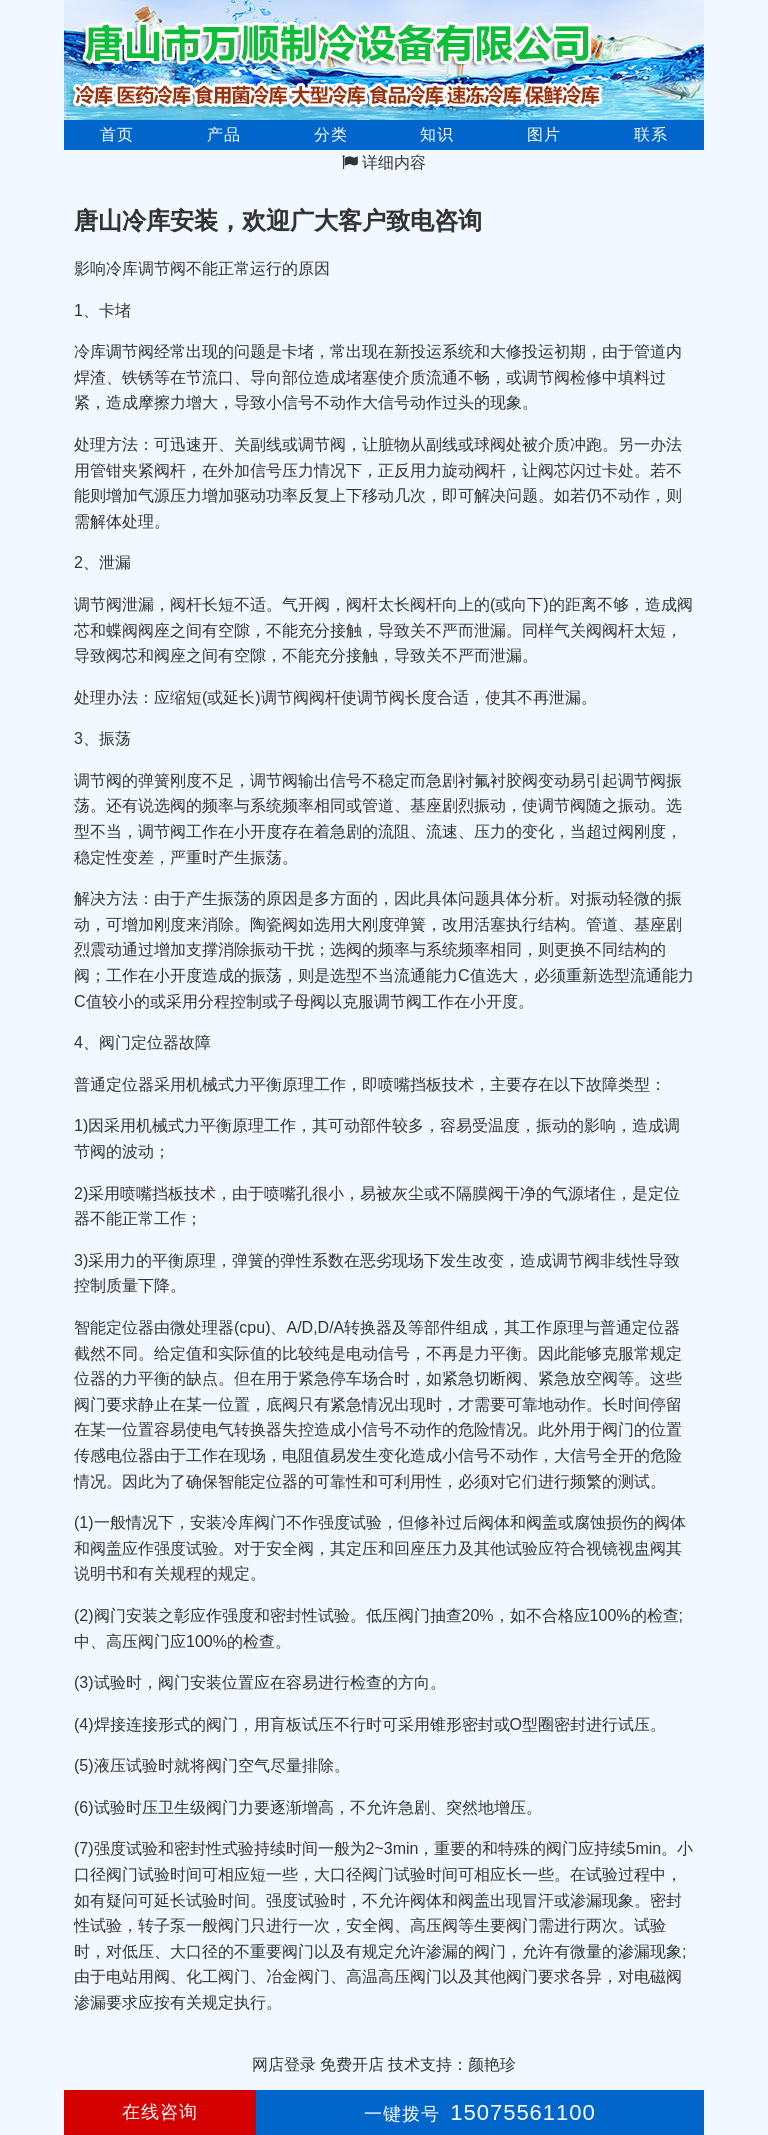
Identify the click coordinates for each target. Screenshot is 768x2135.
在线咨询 (160, 2112)
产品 (224, 134)
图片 (544, 134)
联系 (651, 134)
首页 (117, 134)
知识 (437, 134)
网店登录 (284, 2064)
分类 (331, 134)
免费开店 (352, 2064)
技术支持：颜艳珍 (452, 2064)
